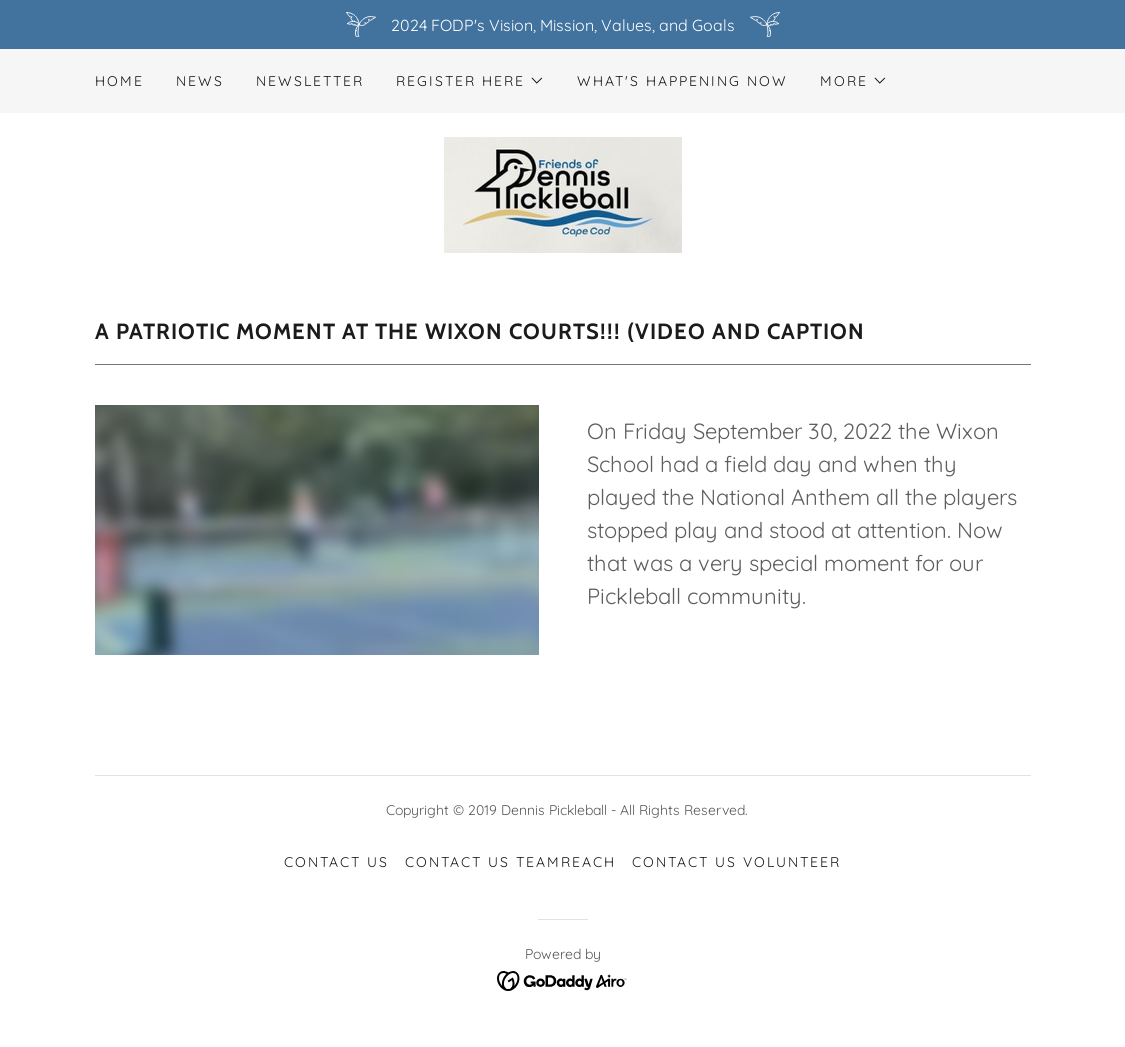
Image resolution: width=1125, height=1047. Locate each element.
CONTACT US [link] (336, 862)
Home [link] (119, 81)
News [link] (200, 81)
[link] (562, 193)
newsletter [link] (310, 81)
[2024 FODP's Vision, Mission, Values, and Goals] (562, 24)
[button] (470, 81)
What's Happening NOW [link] (682, 81)
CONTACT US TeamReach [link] (510, 862)
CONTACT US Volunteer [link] (736, 862)
